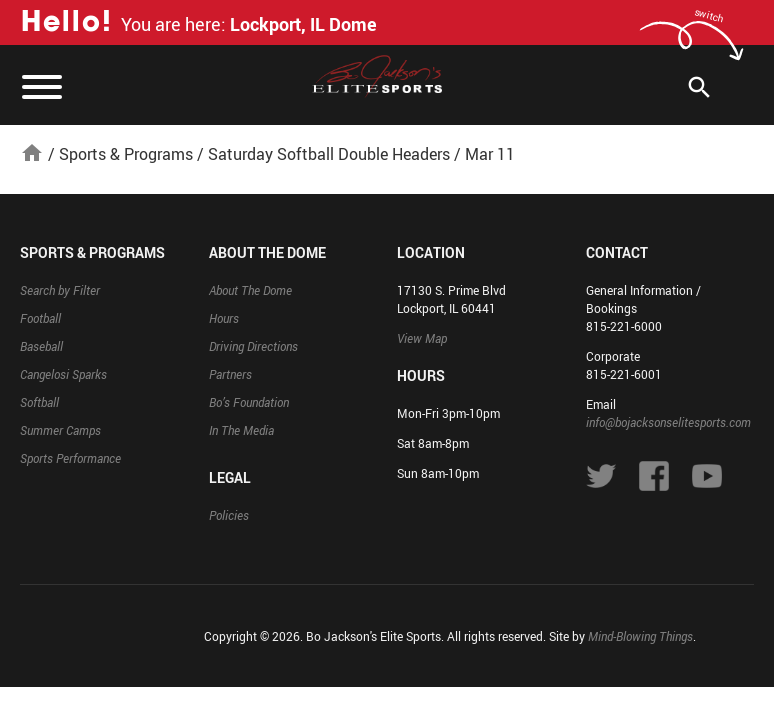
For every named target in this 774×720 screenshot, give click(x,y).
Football (40, 318)
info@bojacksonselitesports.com (668, 422)
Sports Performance (70, 458)
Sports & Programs (126, 154)
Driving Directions (253, 346)
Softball (39, 402)
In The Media (241, 430)
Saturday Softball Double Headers (329, 154)
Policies (229, 515)
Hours (224, 318)
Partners (230, 374)
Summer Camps (60, 430)
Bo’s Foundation (249, 402)
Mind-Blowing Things (640, 636)
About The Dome (250, 290)
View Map (422, 338)
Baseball (41, 346)
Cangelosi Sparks (63, 374)
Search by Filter (60, 290)
